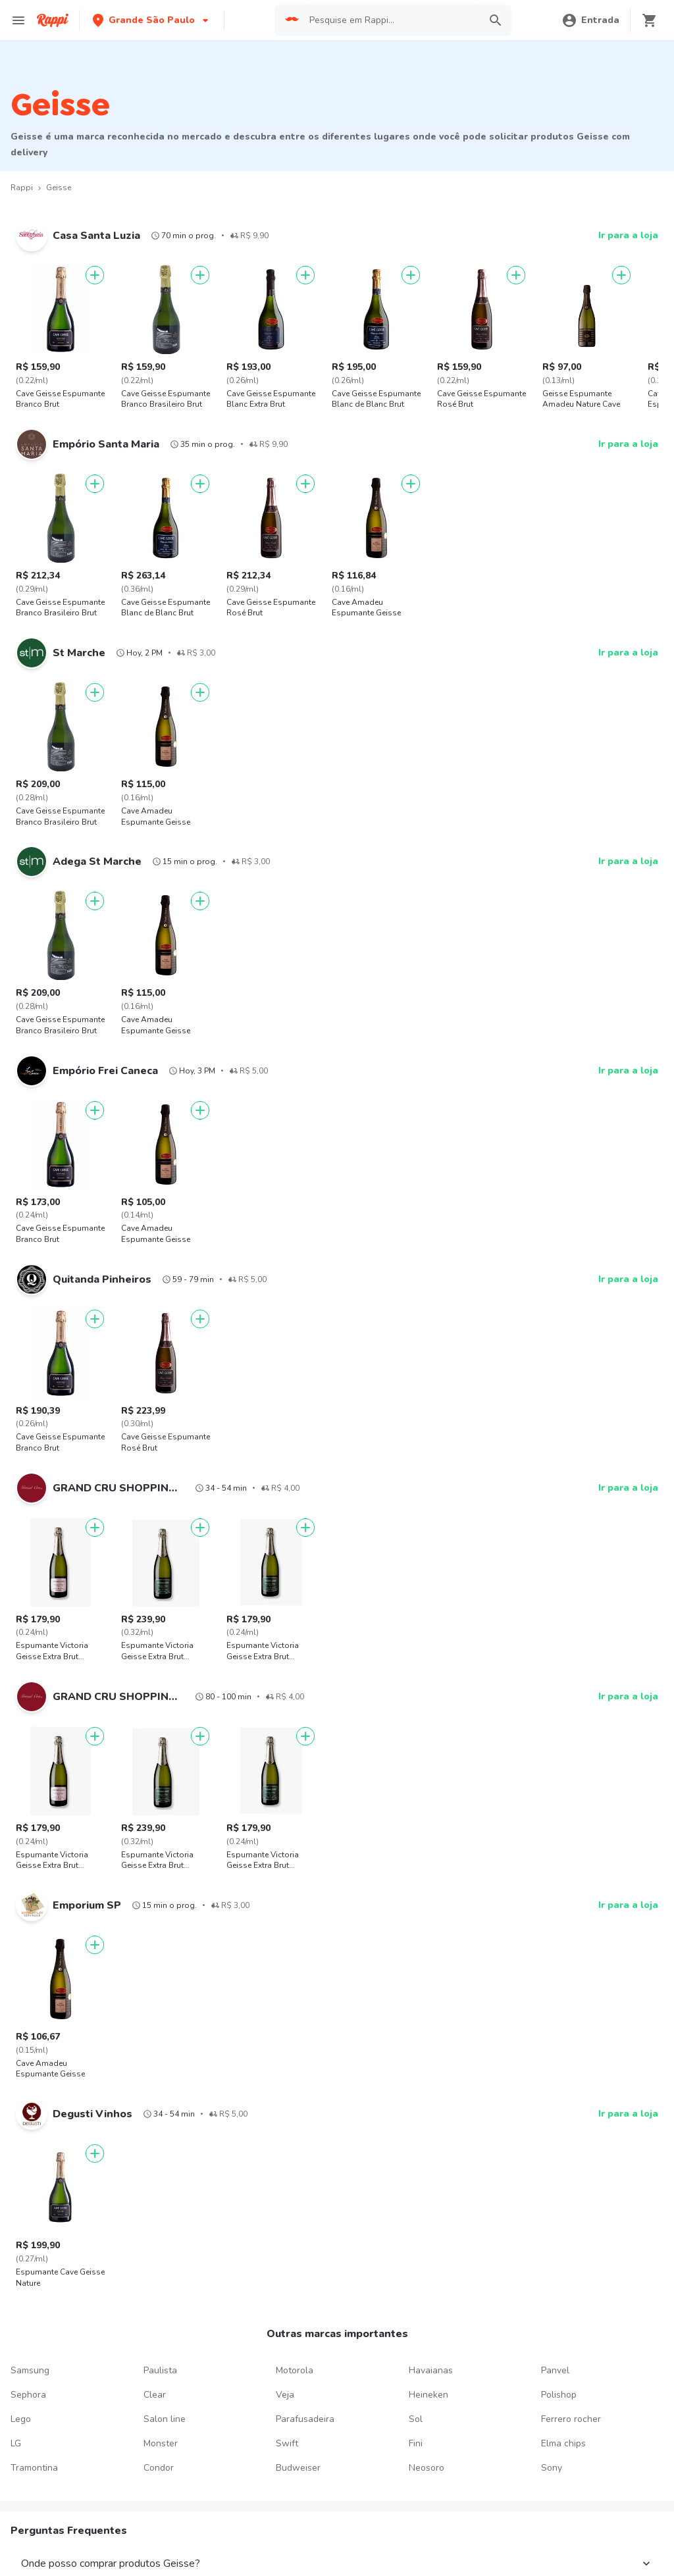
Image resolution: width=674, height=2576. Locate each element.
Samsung (30, 2370)
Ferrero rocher (571, 2419)
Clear (154, 2394)
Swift (287, 2443)
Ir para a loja (628, 235)
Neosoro (426, 2467)
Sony (551, 2467)
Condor (158, 2467)
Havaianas (431, 2370)
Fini (416, 2443)
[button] (151, 20)
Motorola (294, 2370)
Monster (160, 2443)
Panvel (555, 2370)
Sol (416, 2419)
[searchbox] (390, 20)
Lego (21, 2419)
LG (16, 2443)
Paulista (160, 2370)
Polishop (559, 2394)
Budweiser (298, 2467)
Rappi (22, 187)
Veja (285, 2394)
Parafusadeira (305, 2419)
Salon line (164, 2419)
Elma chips (563, 2443)
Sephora (28, 2394)
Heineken (428, 2394)
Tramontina (34, 2467)
